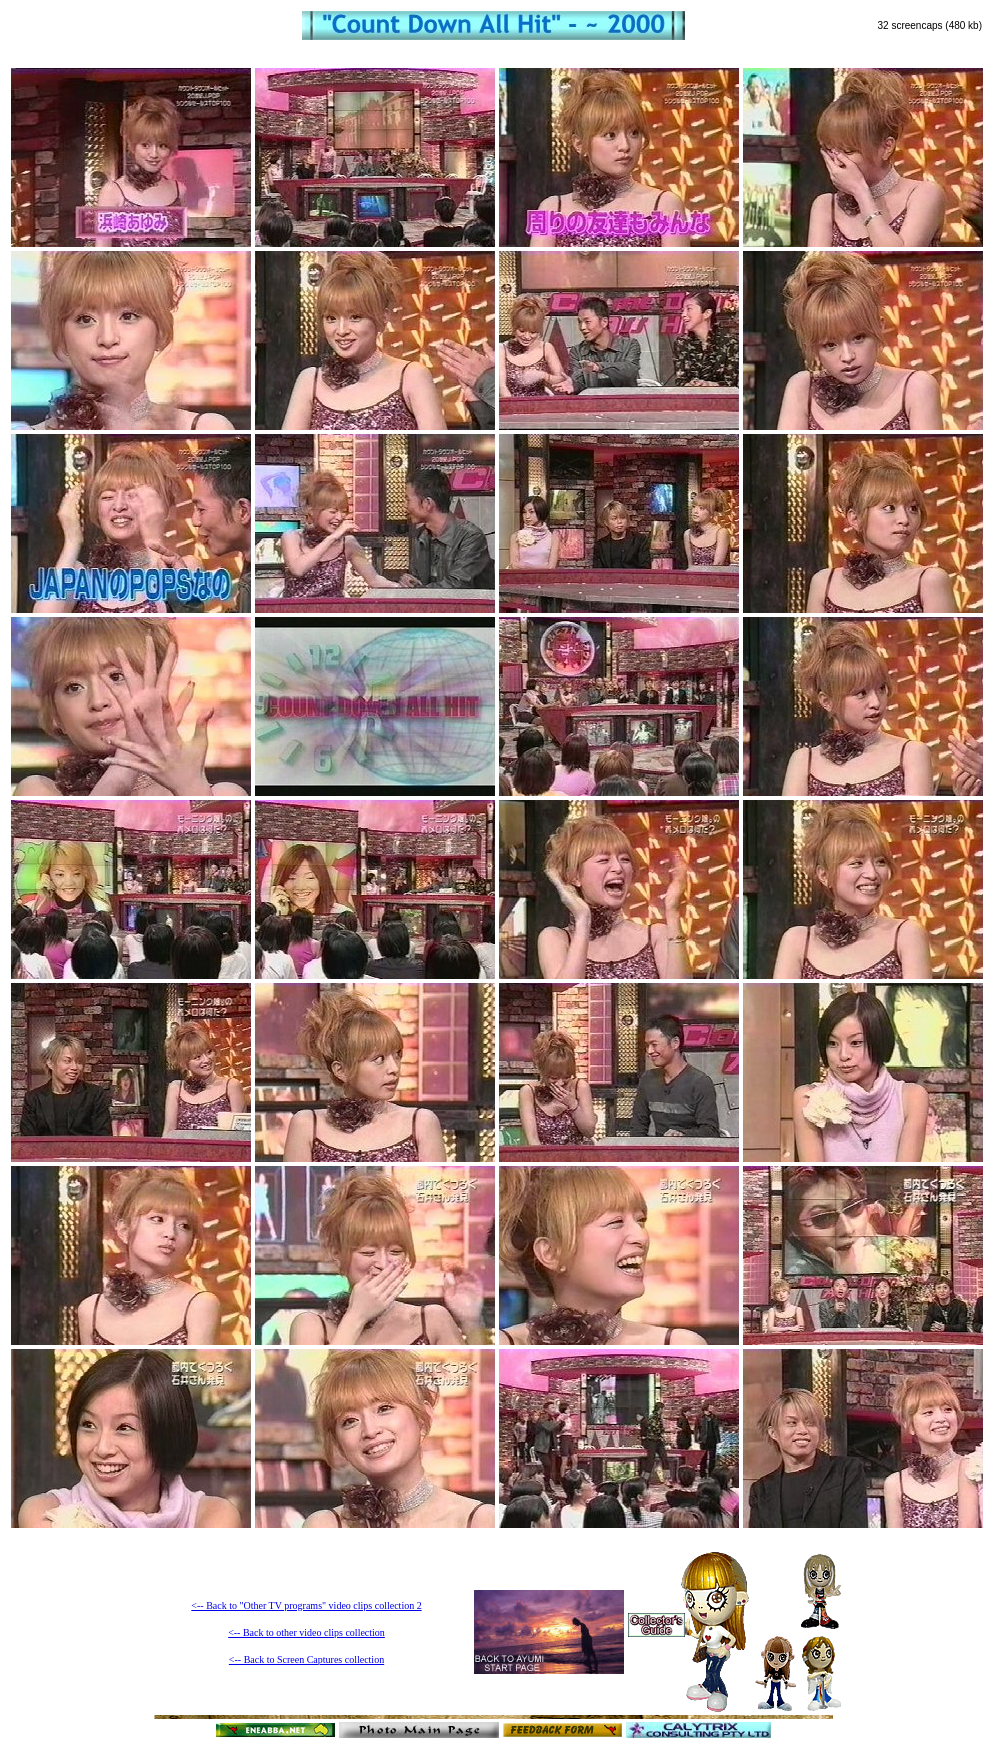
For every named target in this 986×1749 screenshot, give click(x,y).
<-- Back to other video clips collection (306, 1632)
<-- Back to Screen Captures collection (306, 1659)
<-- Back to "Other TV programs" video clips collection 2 (306, 1605)
